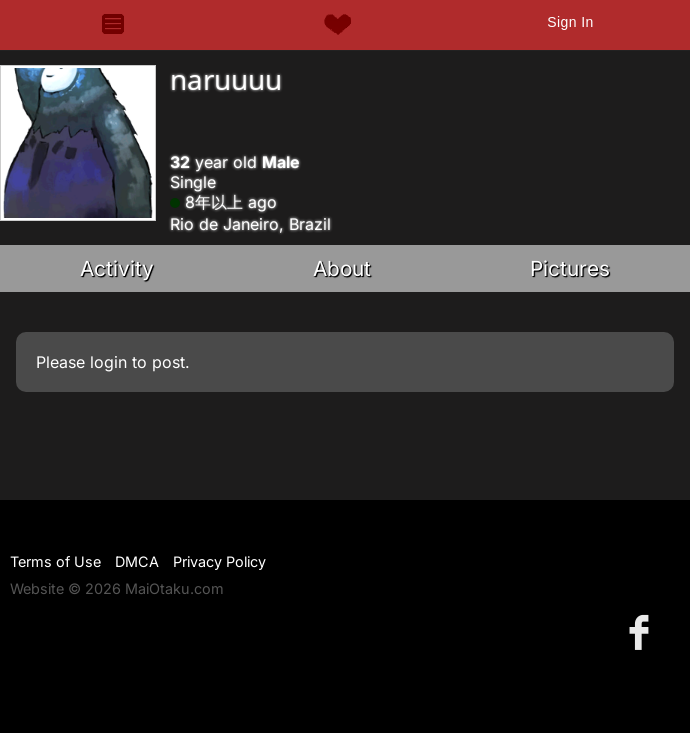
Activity (117, 268)
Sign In (570, 22)
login (108, 362)
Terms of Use (55, 561)
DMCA (137, 561)
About (342, 268)
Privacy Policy (219, 561)
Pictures (570, 268)
